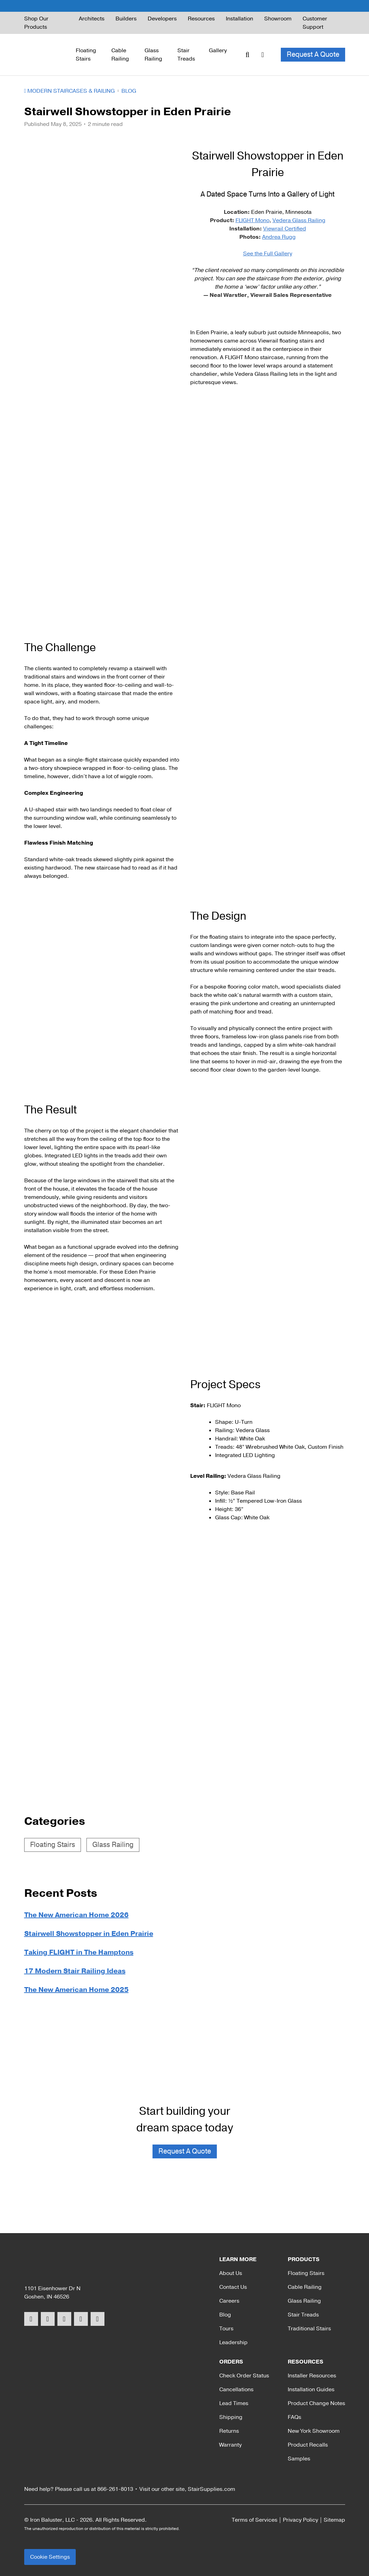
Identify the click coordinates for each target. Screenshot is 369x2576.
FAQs (294, 2417)
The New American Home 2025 (76, 1989)
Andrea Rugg (279, 237)
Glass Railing (153, 55)
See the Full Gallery (267, 253)
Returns (229, 2431)
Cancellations (236, 2389)
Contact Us (233, 2287)
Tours (226, 2328)
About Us (230, 2273)
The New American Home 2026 (76, 1915)
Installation (239, 18)
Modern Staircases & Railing (69, 91)
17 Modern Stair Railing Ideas (75, 1971)
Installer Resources (312, 2375)
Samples (299, 2459)
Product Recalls (308, 2445)
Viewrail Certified (284, 229)
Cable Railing (120, 55)
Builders (126, 18)
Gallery (218, 50)
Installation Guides (311, 2389)
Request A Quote (313, 54)
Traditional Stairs (309, 2328)
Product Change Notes (316, 2403)
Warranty (230, 2445)
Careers (229, 2301)
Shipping (230, 2417)
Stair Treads (186, 55)
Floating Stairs (86, 55)
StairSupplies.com (211, 2489)
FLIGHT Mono (252, 220)
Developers (162, 18)
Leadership (233, 2342)
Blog (128, 91)
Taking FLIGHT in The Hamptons (78, 1952)
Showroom (278, 18)
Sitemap (334, 2520)
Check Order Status (244, 2375)
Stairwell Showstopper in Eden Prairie (88, 1933)
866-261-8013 (115, 2489)
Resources (201, 18)
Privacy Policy (300, 2520)
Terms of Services (254, 2520)
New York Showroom (314, 2431)
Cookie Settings (50, 2557)
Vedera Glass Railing (299, 220)
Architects (91, 18)
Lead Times (233, 2403)
